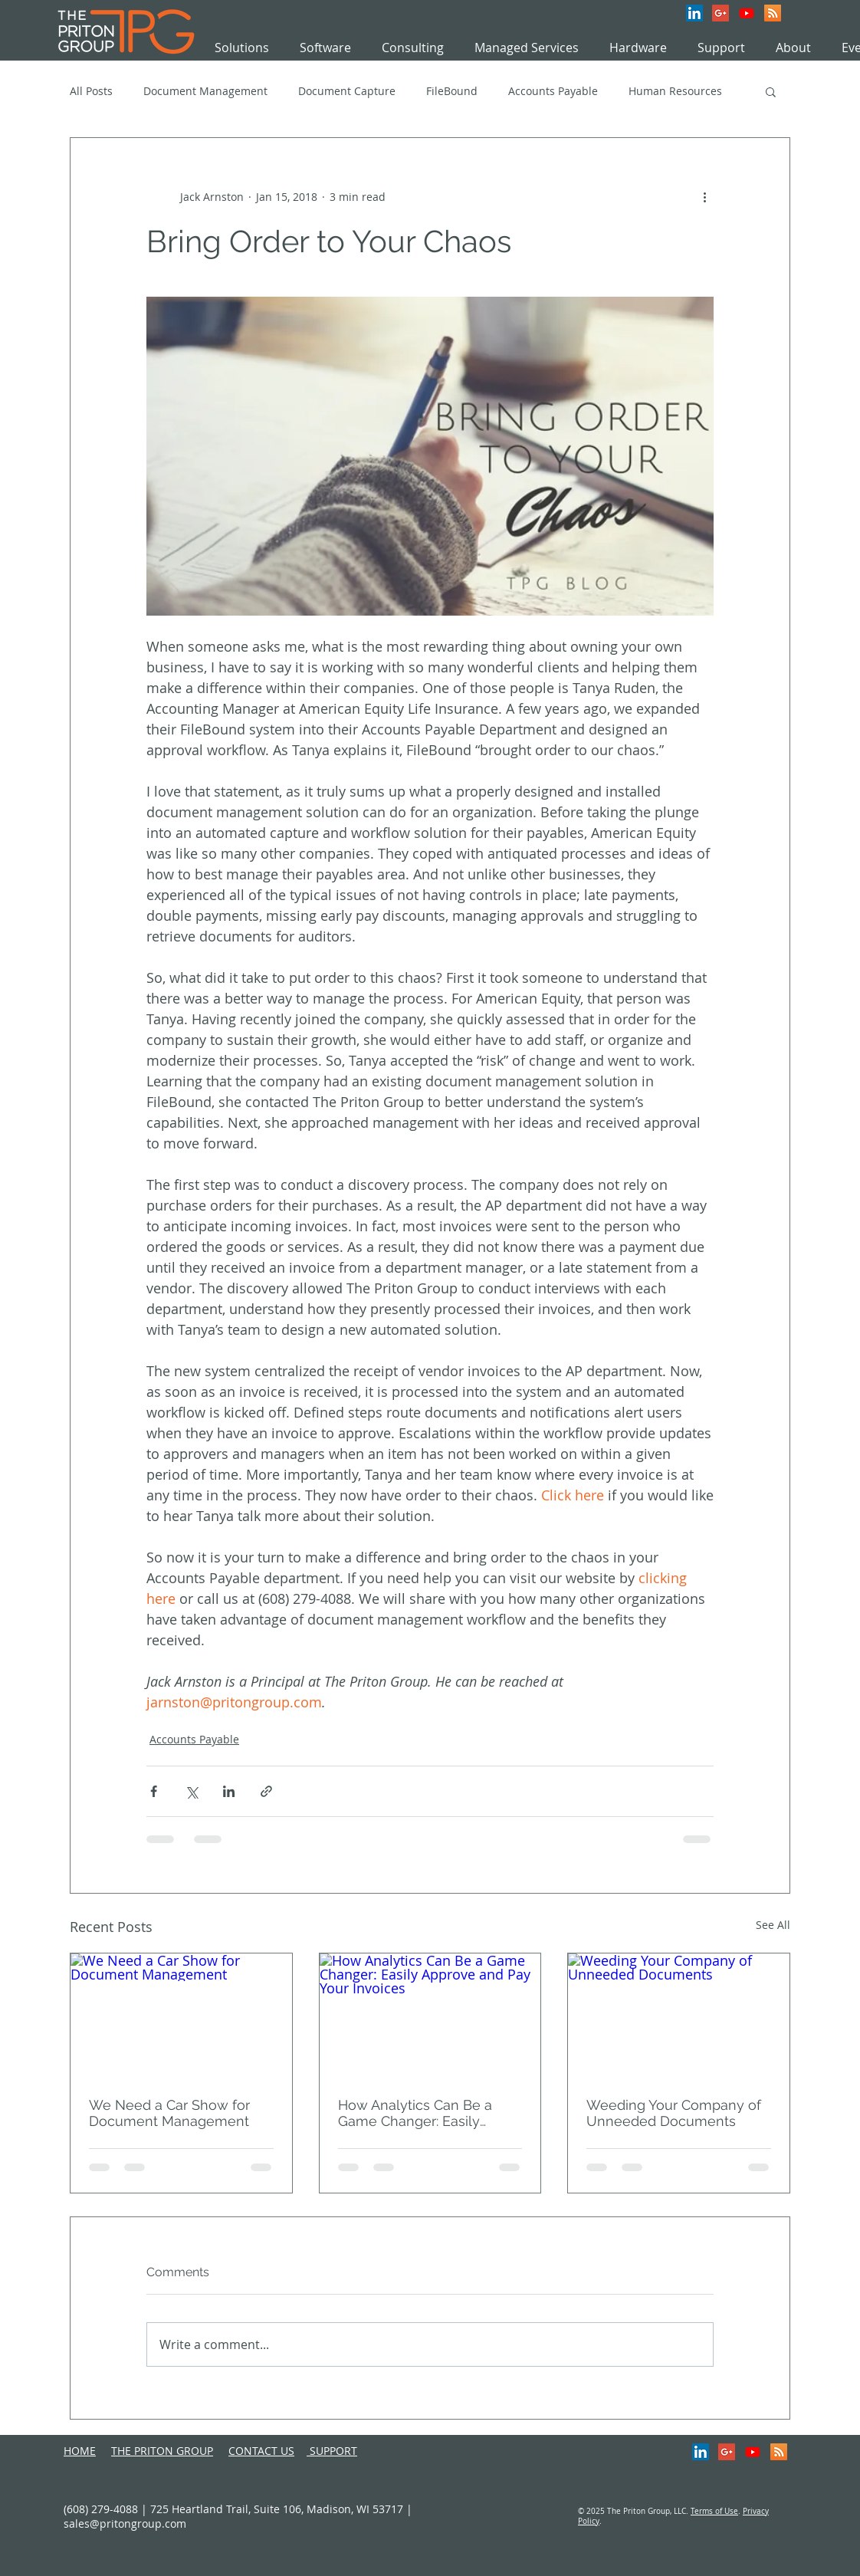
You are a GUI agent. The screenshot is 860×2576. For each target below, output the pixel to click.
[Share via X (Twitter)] (191, 1791)
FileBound (452, 91)
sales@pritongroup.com (125, 2523)
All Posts (91, 91)
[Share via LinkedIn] (229, 1791)
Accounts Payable (553, 91)
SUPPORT (332, 2450)
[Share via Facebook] (153, 1791)
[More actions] (704, 196)
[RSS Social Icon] (772, 13)
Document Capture (347, 91)
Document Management (205, 91)
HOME (80, 2450)
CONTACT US (261, 2450)
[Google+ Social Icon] (720, 13)
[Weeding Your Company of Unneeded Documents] (678, 2015)
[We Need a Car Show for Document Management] (181, 2015)
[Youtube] (746, 13)
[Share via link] (266, 1791)
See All (773, 1924)
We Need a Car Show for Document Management (169, 2113)
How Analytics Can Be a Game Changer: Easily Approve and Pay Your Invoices (415, 2113)
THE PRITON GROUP (162, 2450)
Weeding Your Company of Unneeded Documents (673, 2113)
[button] (770, 91)
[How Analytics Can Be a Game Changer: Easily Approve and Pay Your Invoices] (430, 2015)
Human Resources (675, 91)
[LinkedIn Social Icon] (694, 13)
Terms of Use (714, 2511)
